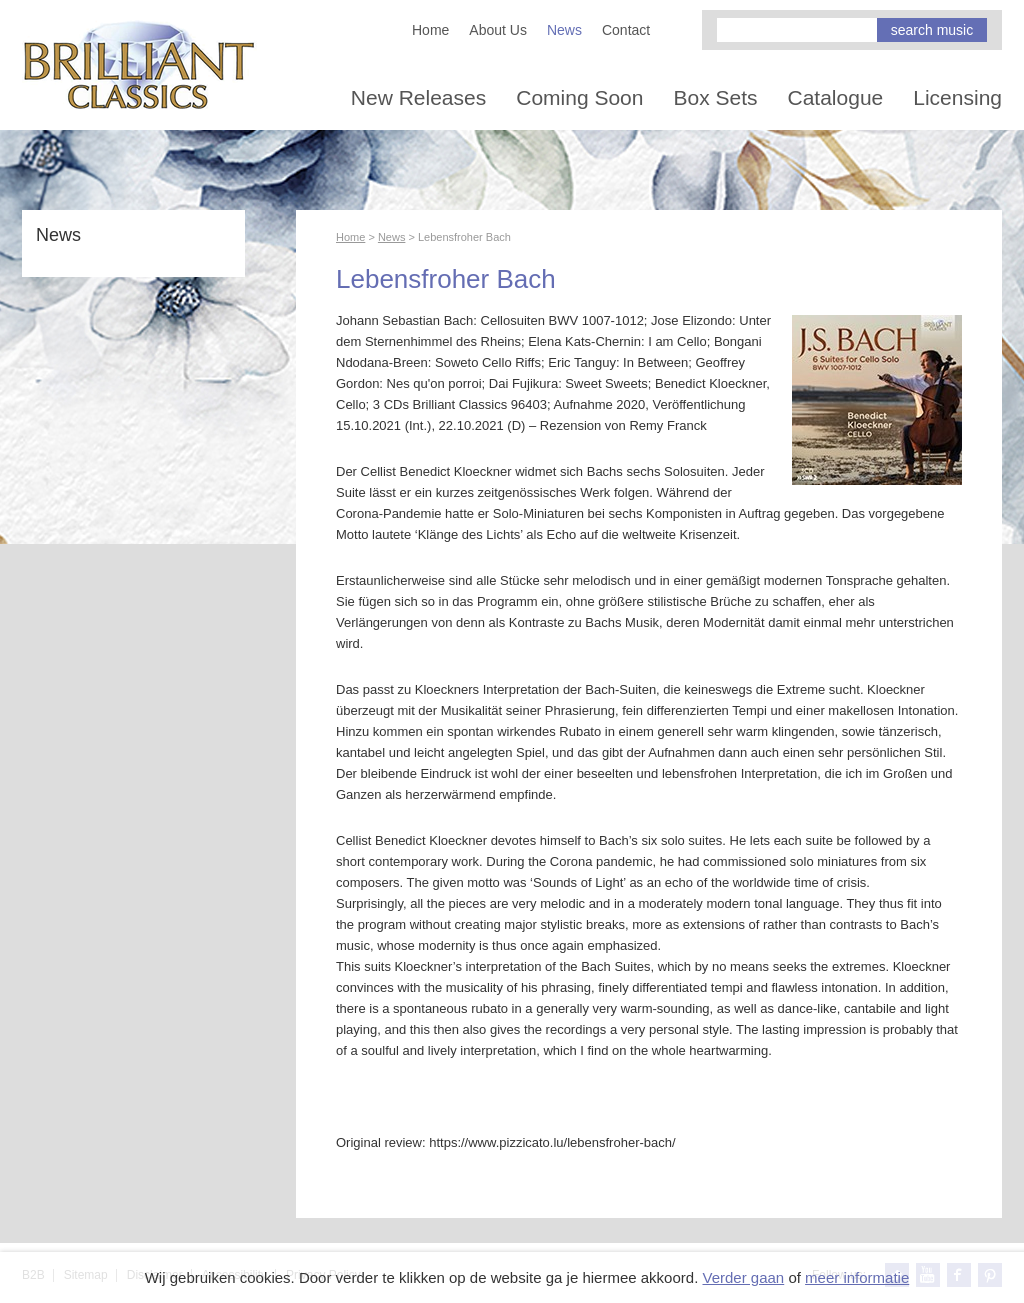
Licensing (957, 97)
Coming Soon (579, 97)
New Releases (418, 97)
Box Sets (715, 97)
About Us (498, 30)
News (564, 30)
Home (430, 30)
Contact (626, 30)
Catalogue (836, 97)
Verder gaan (743, 1277)
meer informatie (857, 1277)
